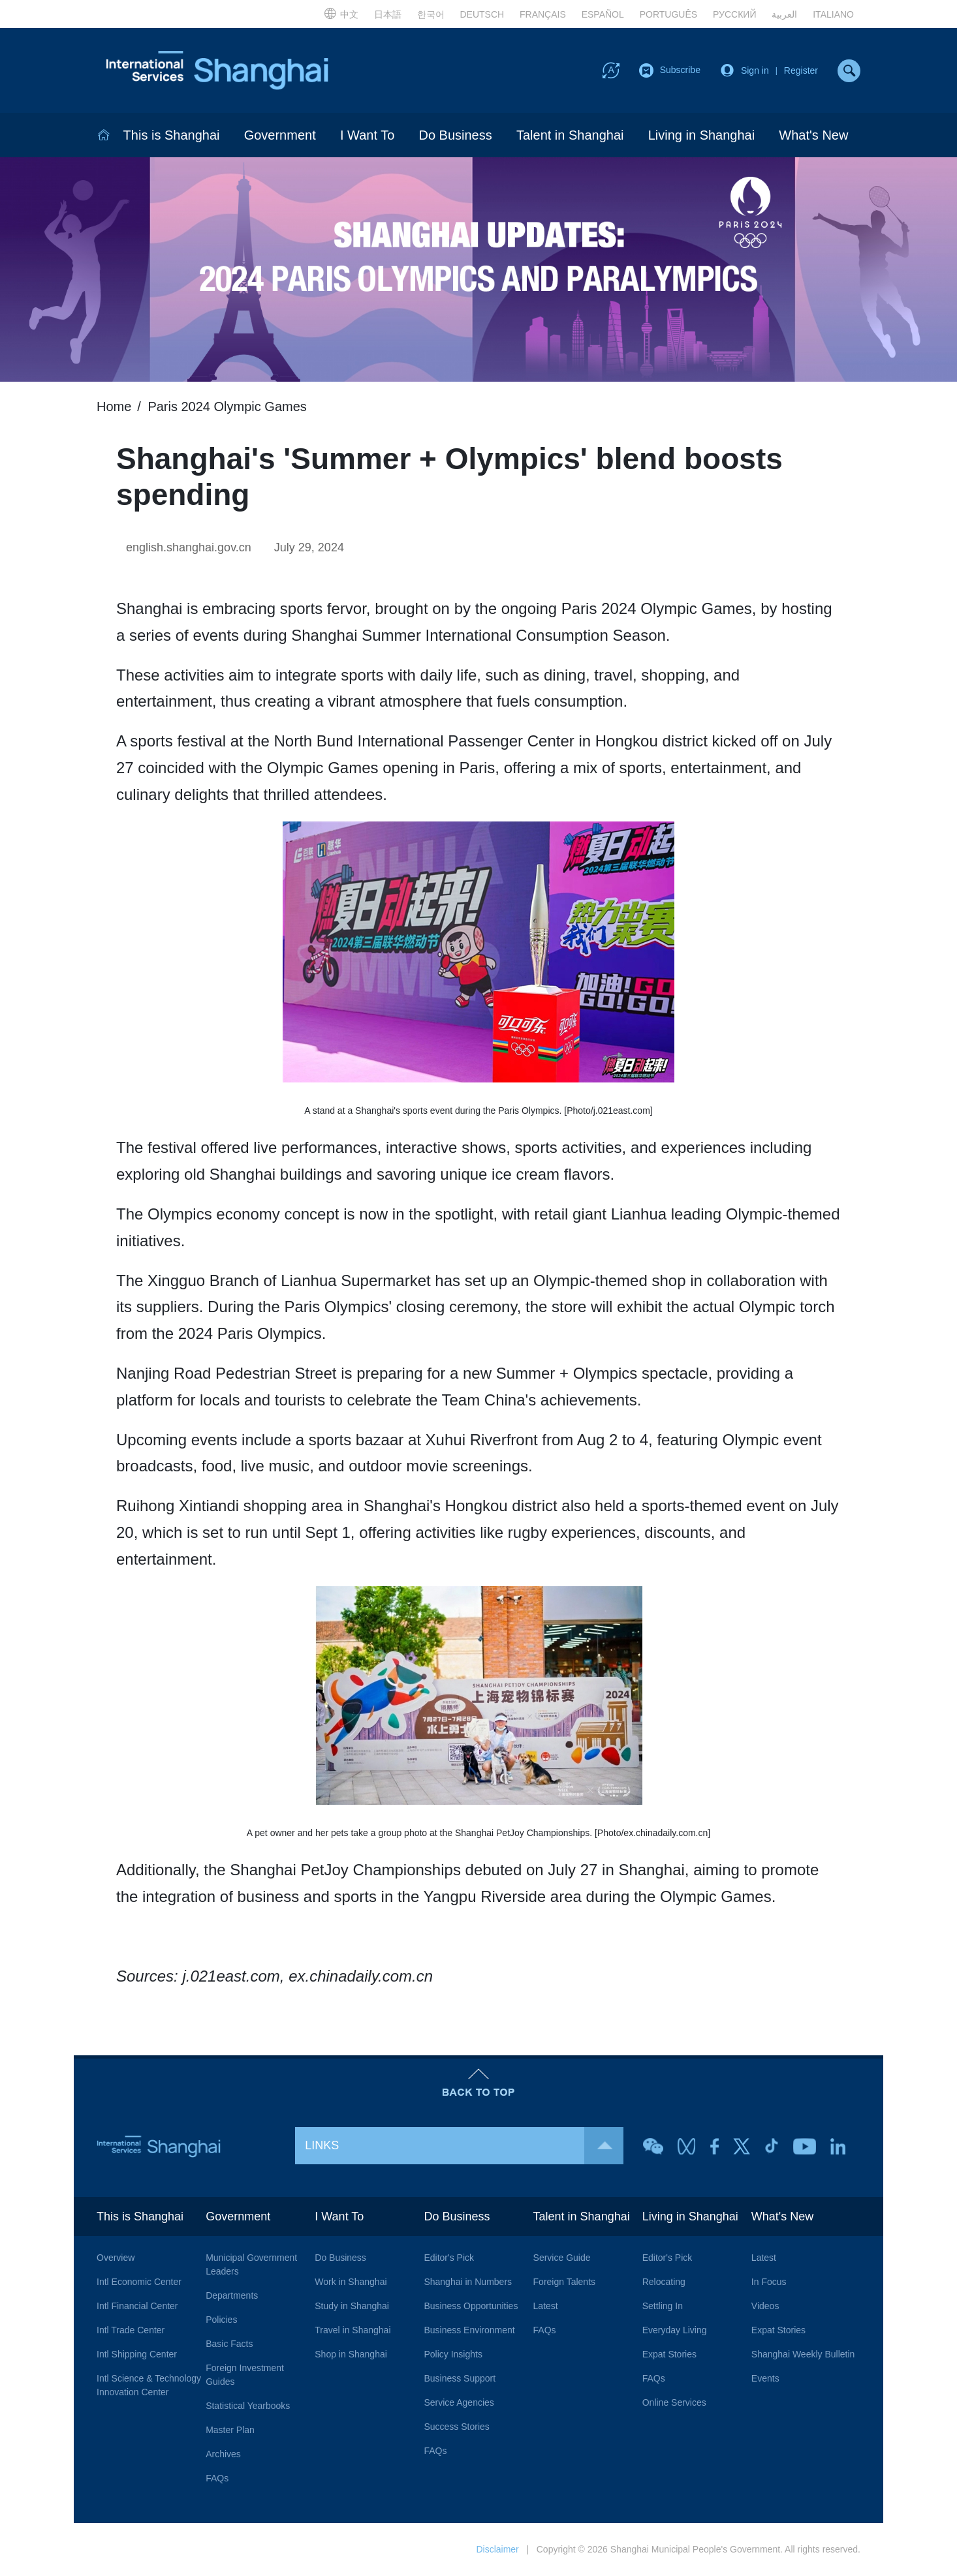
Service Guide (562, 2257)
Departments (232, 2295)
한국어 (431, 14)
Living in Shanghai (701, 135)
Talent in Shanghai (570, 135)
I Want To (367, 135)
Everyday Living (674, 2330)
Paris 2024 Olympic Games (227, 406)
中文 (341, 13)
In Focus (769, 2282)
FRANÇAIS (543, 14)
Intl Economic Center (139, 2282)
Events (765, 2378)
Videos (765, 2306)
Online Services (674, 2402)
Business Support (459, 2378)
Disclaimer (497, 2549)
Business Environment (469, 2330)
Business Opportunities (471, 2306)
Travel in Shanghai (352, 2330)
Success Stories (456, 2426)
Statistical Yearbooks (248, 2405)
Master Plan (230, 2430)
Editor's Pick (449, 2257)
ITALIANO (833, 14)
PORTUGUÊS (668, 14)
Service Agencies (459, 2402)
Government (280, 135)
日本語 (387, 14)
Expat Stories (669, 2354)
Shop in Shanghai (351, 2354)
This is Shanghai (171, 135)
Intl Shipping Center (137, 2354)
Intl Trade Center (131, 2330)
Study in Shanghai (352, 2306)
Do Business (455, 135)
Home (114, 406)
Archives (223, 2454)
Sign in (755, 70)
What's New (813, 135)
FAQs (217, 2478)
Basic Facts (229, 2343)
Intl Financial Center (137, 2306)
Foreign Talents (564, 2282)
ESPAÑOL (603, 14)
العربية (784, 14)
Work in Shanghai (350, 2282)
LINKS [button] (464, 2145)
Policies (221, 2319)
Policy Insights (453, 2354)
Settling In (662, 2306)
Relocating (663, 2282)
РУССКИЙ (734, 14)
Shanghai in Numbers (468, 2282)
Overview (115, 2257)
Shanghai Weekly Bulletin (803, 2354)
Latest (545, 2306)
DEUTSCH (482, 14)
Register (801, 70)
